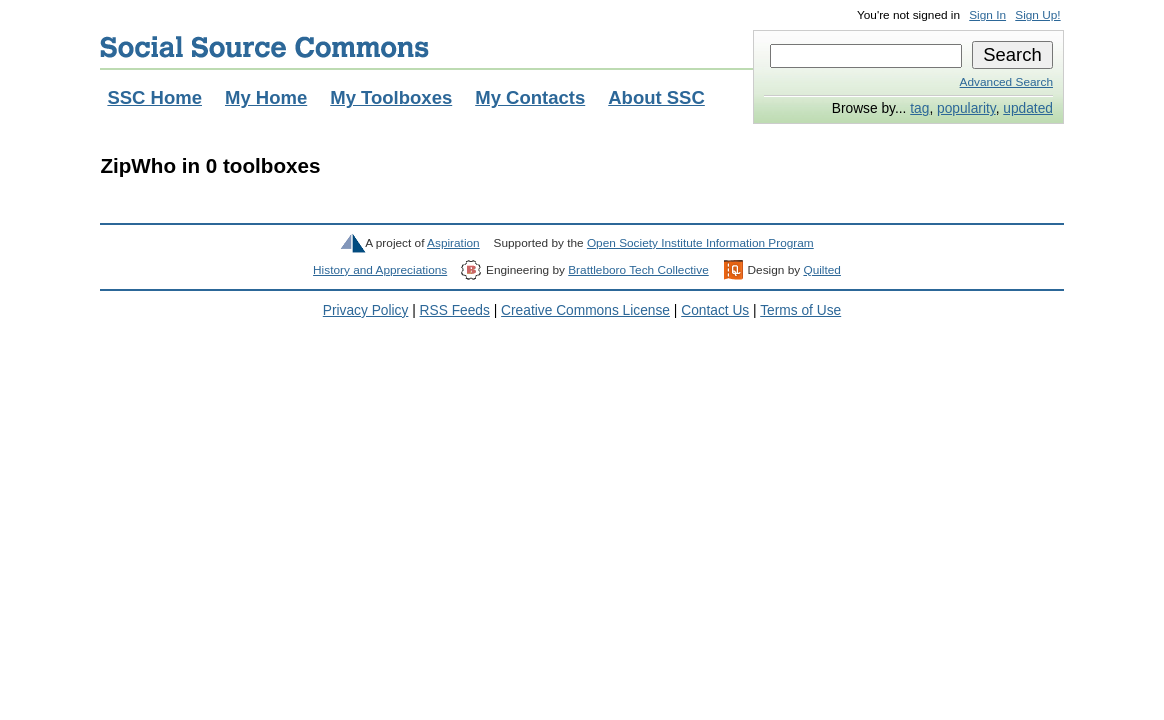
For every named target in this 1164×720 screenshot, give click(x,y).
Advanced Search (1006, 82)
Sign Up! (1037, 15)
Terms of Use (800, 310)
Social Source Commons (264, 47)
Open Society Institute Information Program (700, 243)
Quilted (821, 270)
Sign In (987, 15)
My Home (266, 97)
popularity (966, 108)
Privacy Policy (366, 310)
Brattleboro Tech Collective (638, 270)
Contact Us (715, 310)
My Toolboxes (391, 97)
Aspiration (453, 243)
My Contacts (530, 97)
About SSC (656, 97)
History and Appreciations (380, 270)
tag (919, 108)
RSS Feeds (455, 310)
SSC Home (154, 97)
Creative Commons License (585, 310)
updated (1028, 108)
